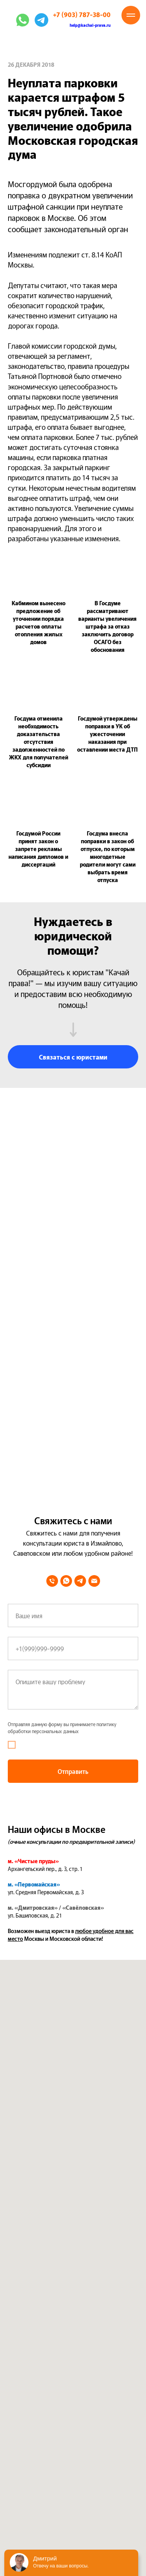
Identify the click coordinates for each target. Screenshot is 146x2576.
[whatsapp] (66, 1581)
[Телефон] (52, 1581)
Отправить (73, 1771)
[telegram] (80, 1581)
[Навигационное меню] (131, 15)
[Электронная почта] (94, 1581)
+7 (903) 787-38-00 (82, 14)
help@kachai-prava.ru (90, 25)
